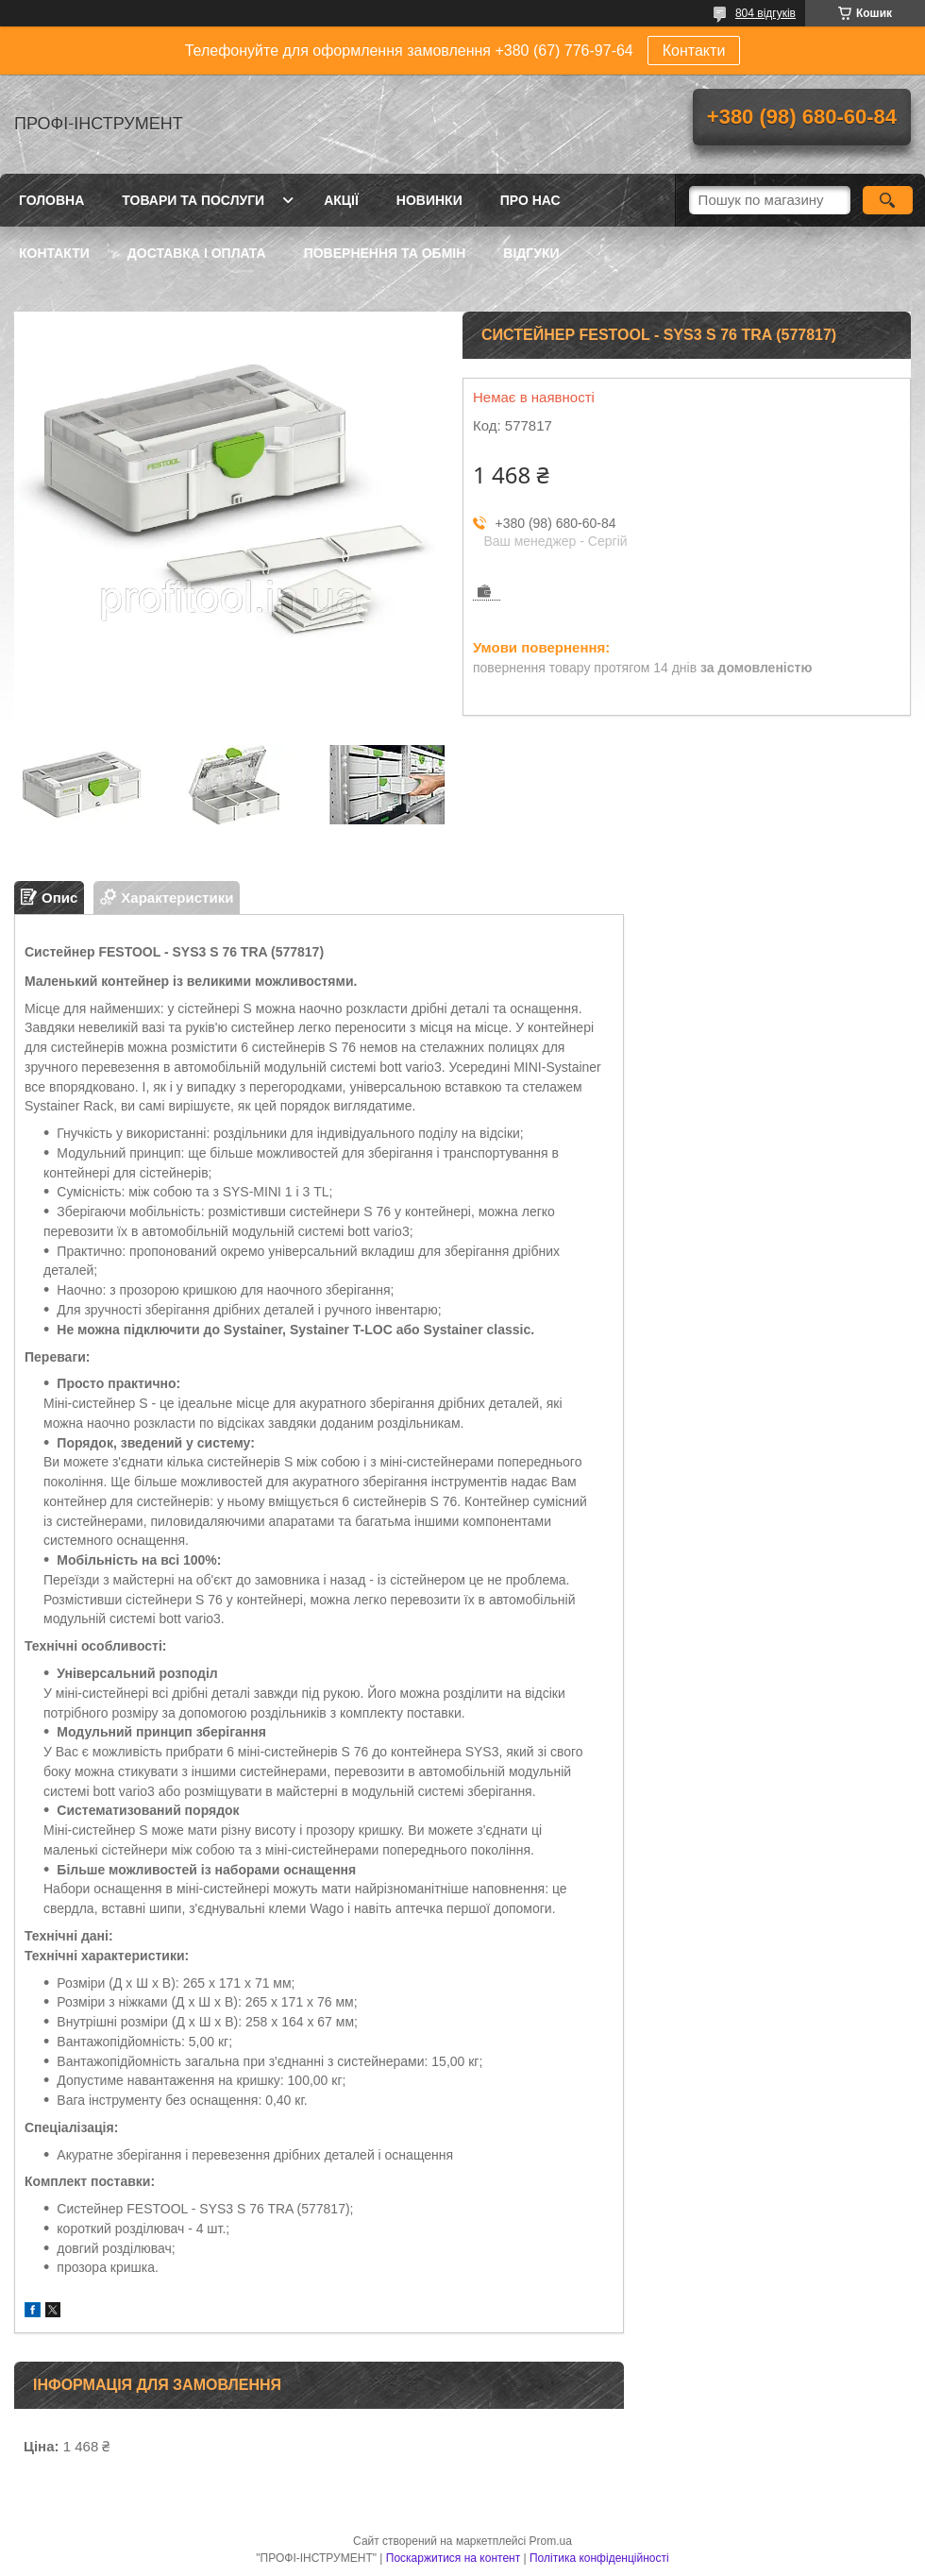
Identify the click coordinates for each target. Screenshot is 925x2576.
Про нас (530, 200)
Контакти (694, 50)
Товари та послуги (193, 200)
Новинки (429, 200)
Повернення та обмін (385, 253)
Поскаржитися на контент (453, 2558)
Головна (51, 200)
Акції (341, 200)
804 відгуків (765, 13)
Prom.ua (551, 2541)
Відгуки (531, 253)
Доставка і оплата (196, 253)
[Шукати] (888, 200)
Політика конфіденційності (599, 2558)
